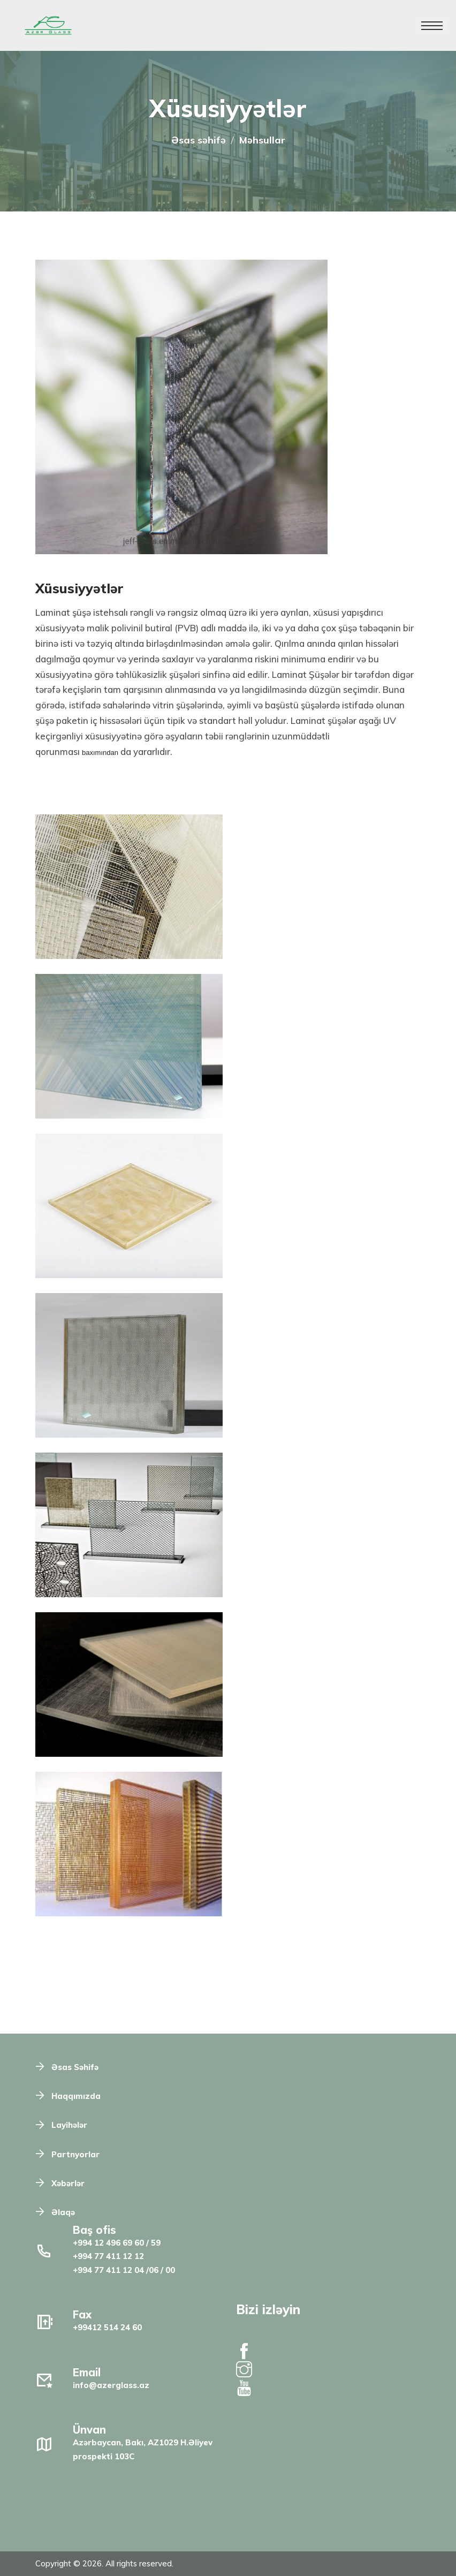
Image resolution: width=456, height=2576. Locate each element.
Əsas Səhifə (74, 2067)
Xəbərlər (68, 2183)
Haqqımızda (76, 2096)
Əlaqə (63, 2212)
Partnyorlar (75, 2154)
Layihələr (69, 2125)
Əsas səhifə (198, 140)
